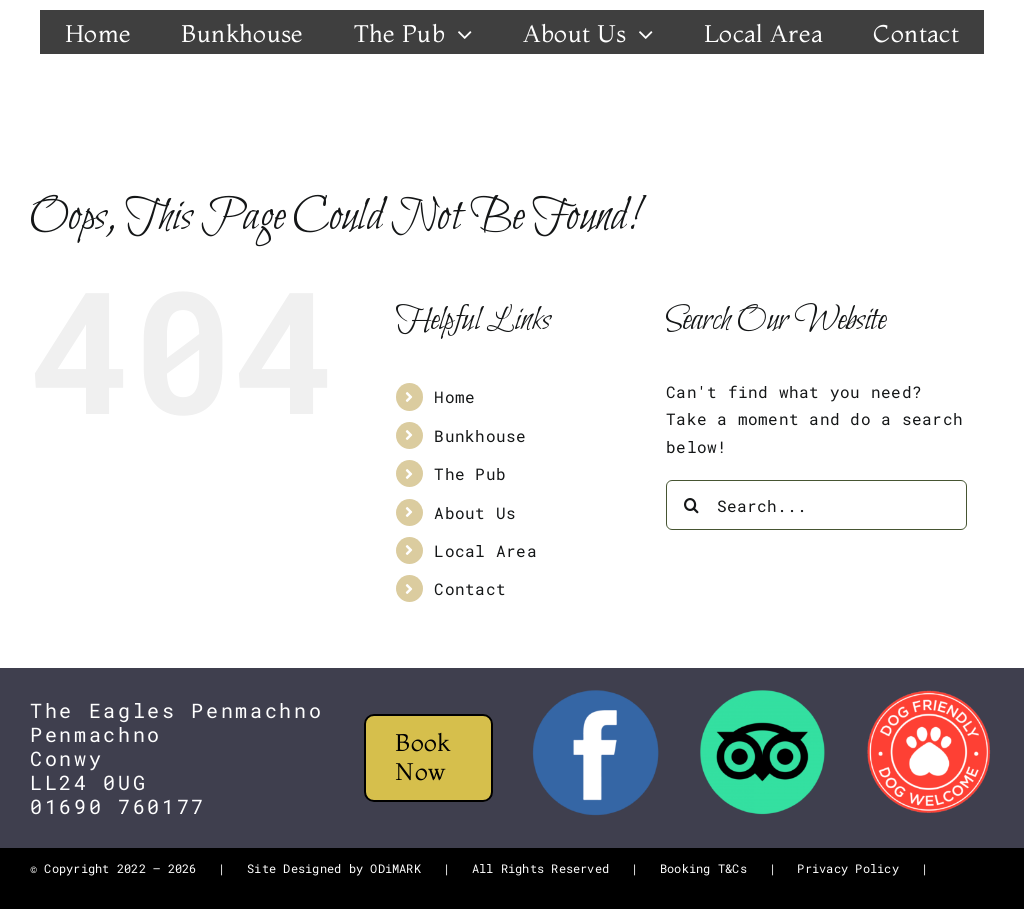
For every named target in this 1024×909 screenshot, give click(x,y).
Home (454, 396)
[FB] (595, 695)
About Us (475, 512)
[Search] (691, 505)
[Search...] (816, 505)
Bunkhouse (480, 435)
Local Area (485, 550)
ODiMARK (395, 868)
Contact (470, 588)
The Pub (470, 473)
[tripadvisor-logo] (762, 695)
